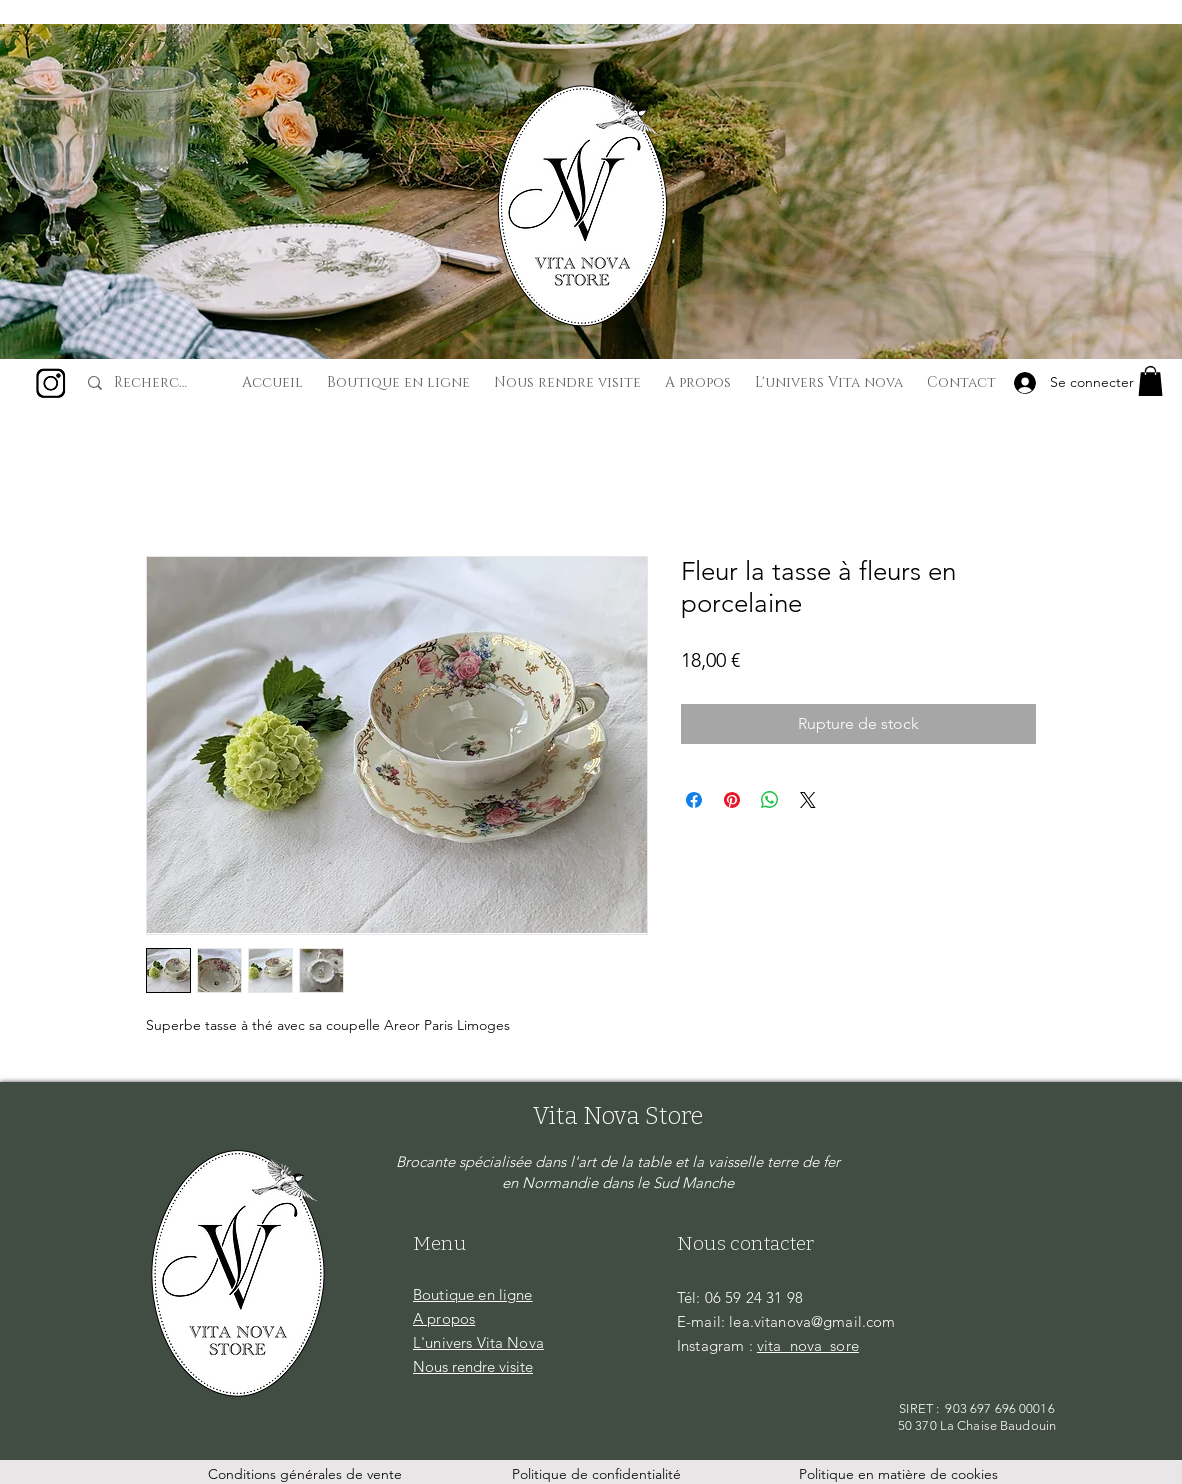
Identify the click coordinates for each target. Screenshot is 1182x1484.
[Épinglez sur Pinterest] (732, 800)
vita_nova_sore (808, 1345)
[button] (1150, 381)
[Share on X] (808, 800)
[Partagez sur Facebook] (694, 800)
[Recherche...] (154, 383)
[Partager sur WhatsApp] (770, 800)
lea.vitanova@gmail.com (812, 1321)
